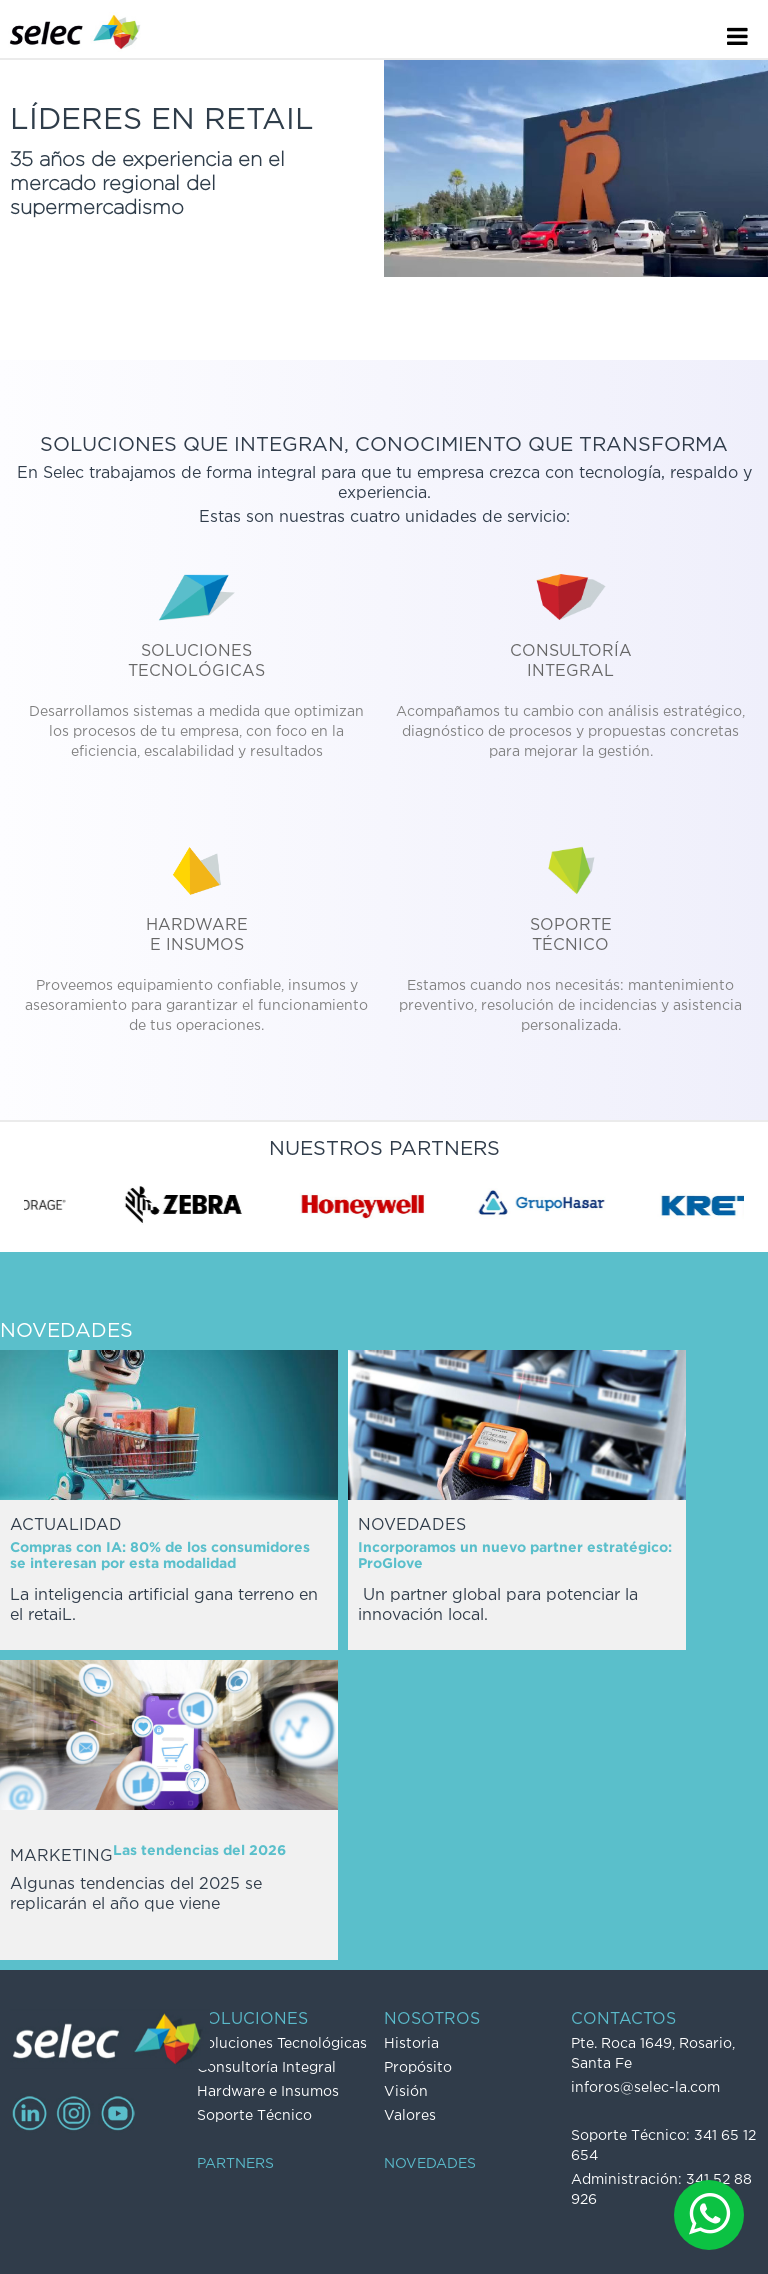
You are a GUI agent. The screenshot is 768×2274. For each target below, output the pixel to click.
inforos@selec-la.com (645, 2088)
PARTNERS (235, 2164)
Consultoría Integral (266, 2068)
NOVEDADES (430, 2164)
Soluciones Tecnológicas (282, 2044)
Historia (411, 2044)
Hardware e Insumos (268, 2092)
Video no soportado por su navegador (576, 168)
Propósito (418, 2068)
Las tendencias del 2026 (199, 1851)
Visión (406, 2092)
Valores (410, 2116)
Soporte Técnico (254, 2116)
